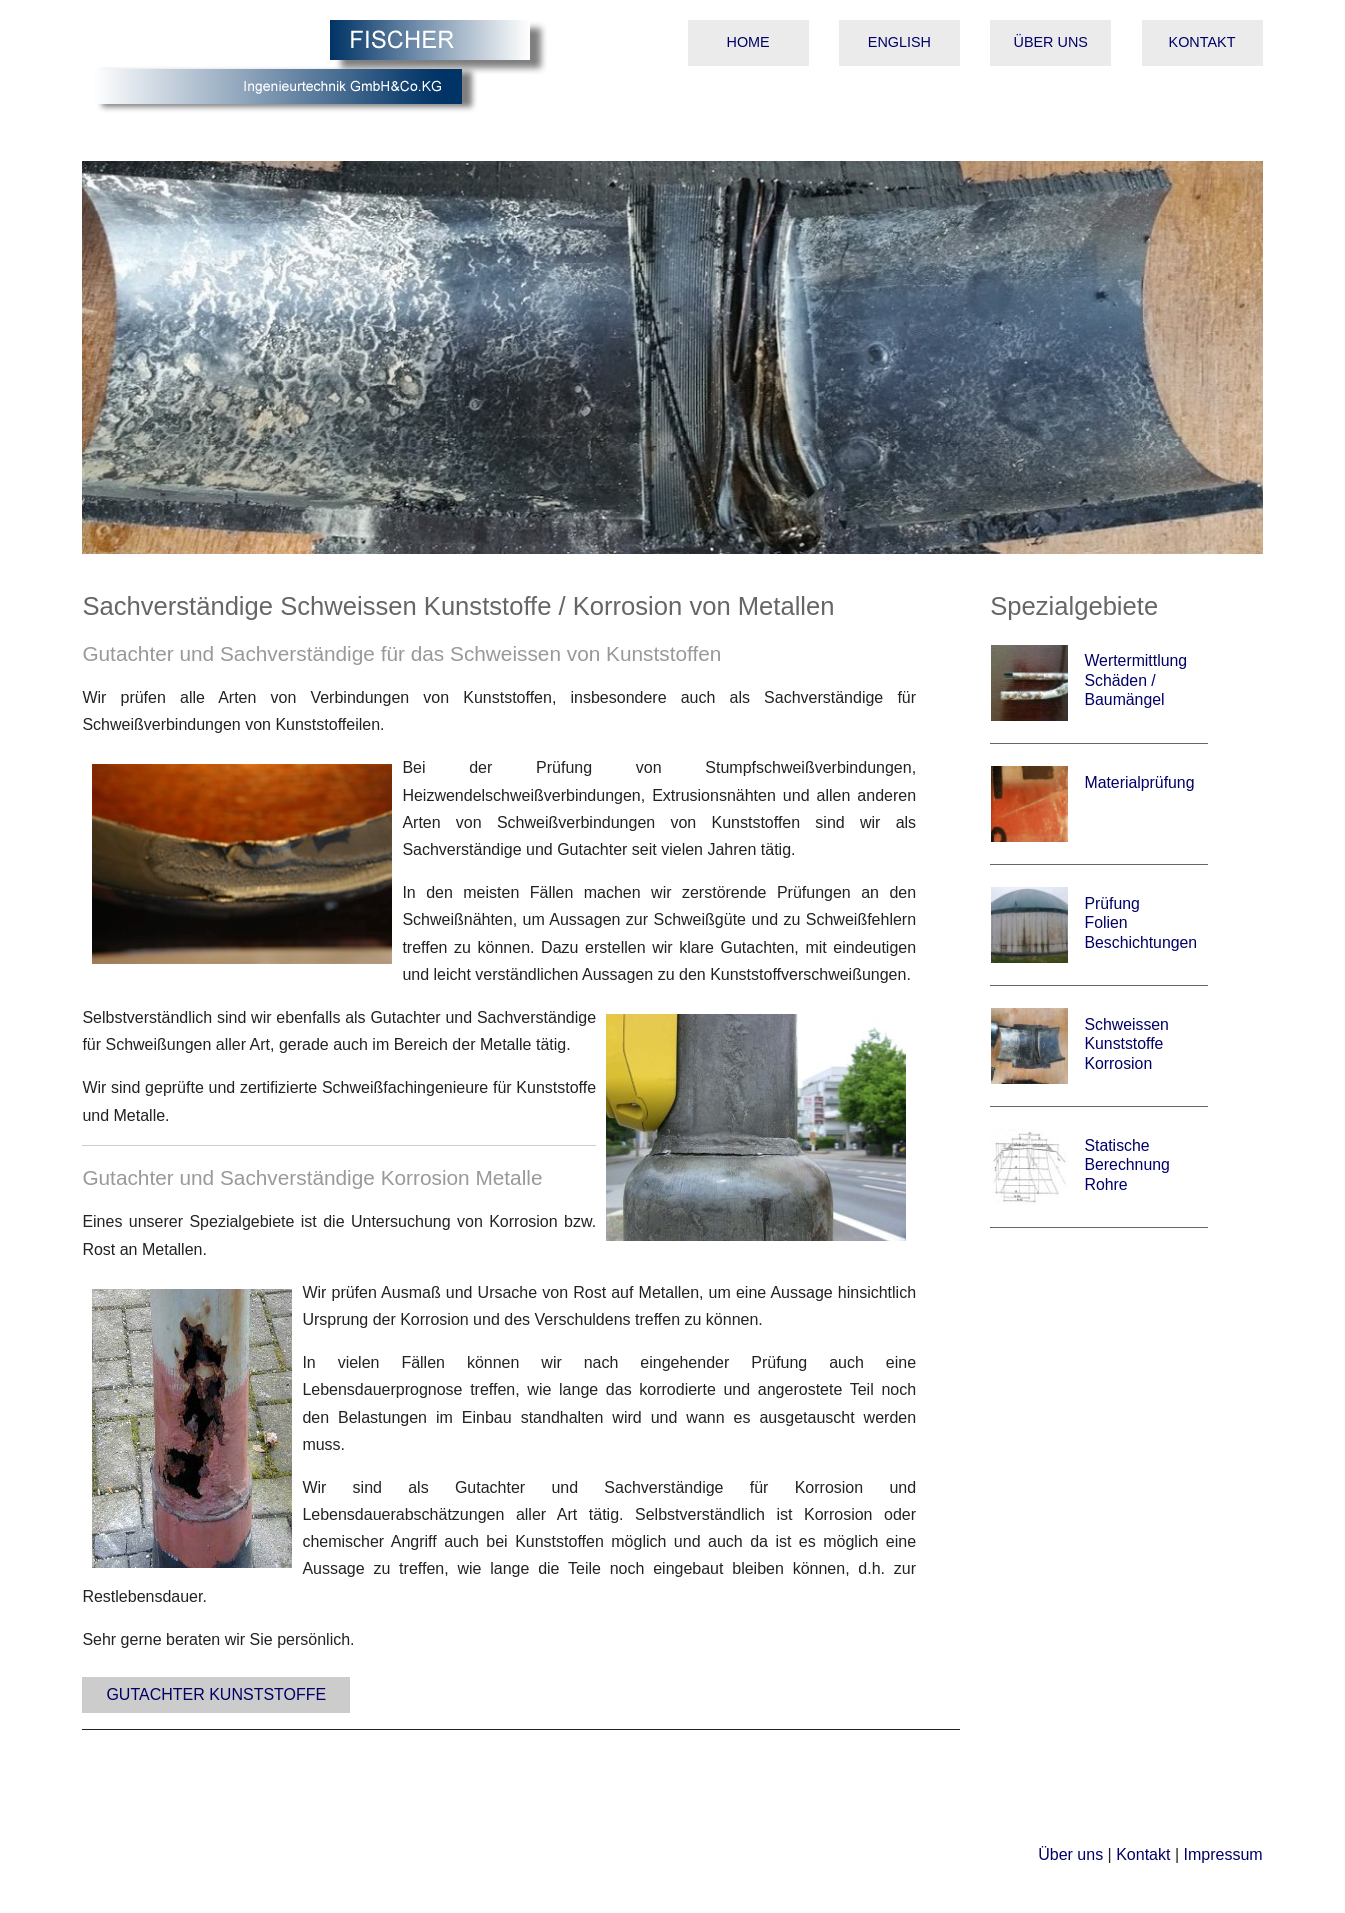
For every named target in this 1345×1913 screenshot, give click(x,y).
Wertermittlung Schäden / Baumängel (1135, 680)
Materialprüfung (1139, 782)
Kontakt (1202, 42)
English (899, 42)
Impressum (1222, 1854)
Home (748, 42)
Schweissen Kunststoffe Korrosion (1126, 1044)
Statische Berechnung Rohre (1126, 1165)
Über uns (1051, 42)
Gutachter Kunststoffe (216, 1694)
